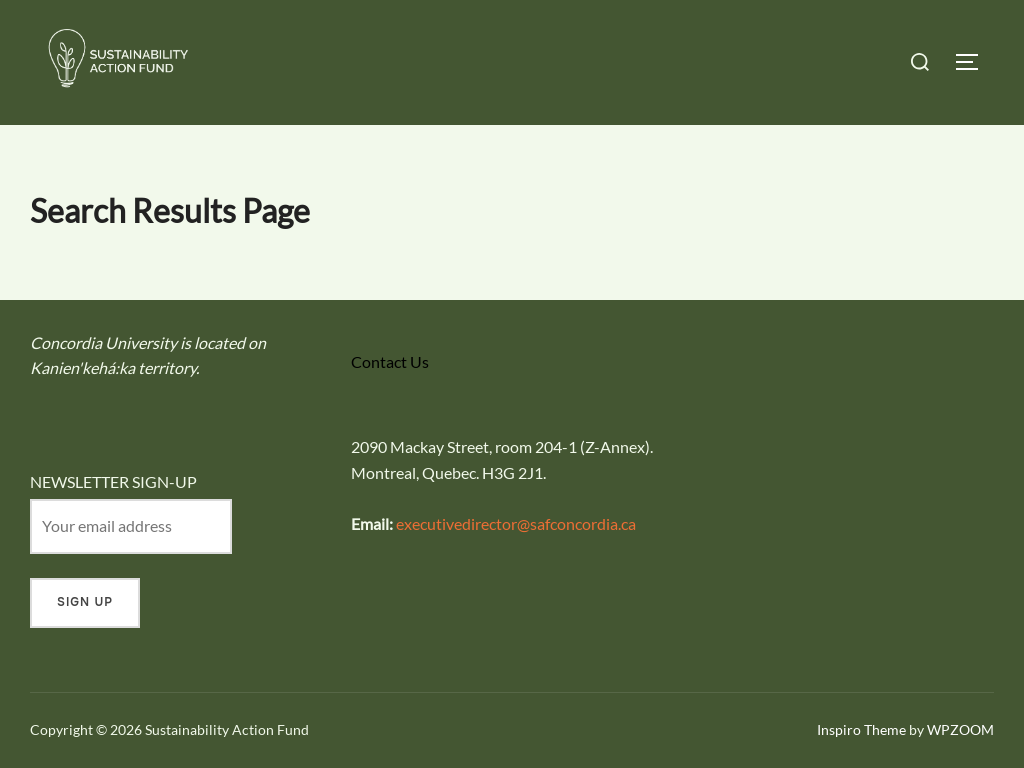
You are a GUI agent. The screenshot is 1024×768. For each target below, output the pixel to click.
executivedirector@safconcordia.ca (516, 523)
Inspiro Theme (861, 729)
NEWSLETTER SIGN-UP (113, 481)
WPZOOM (960, 729)
